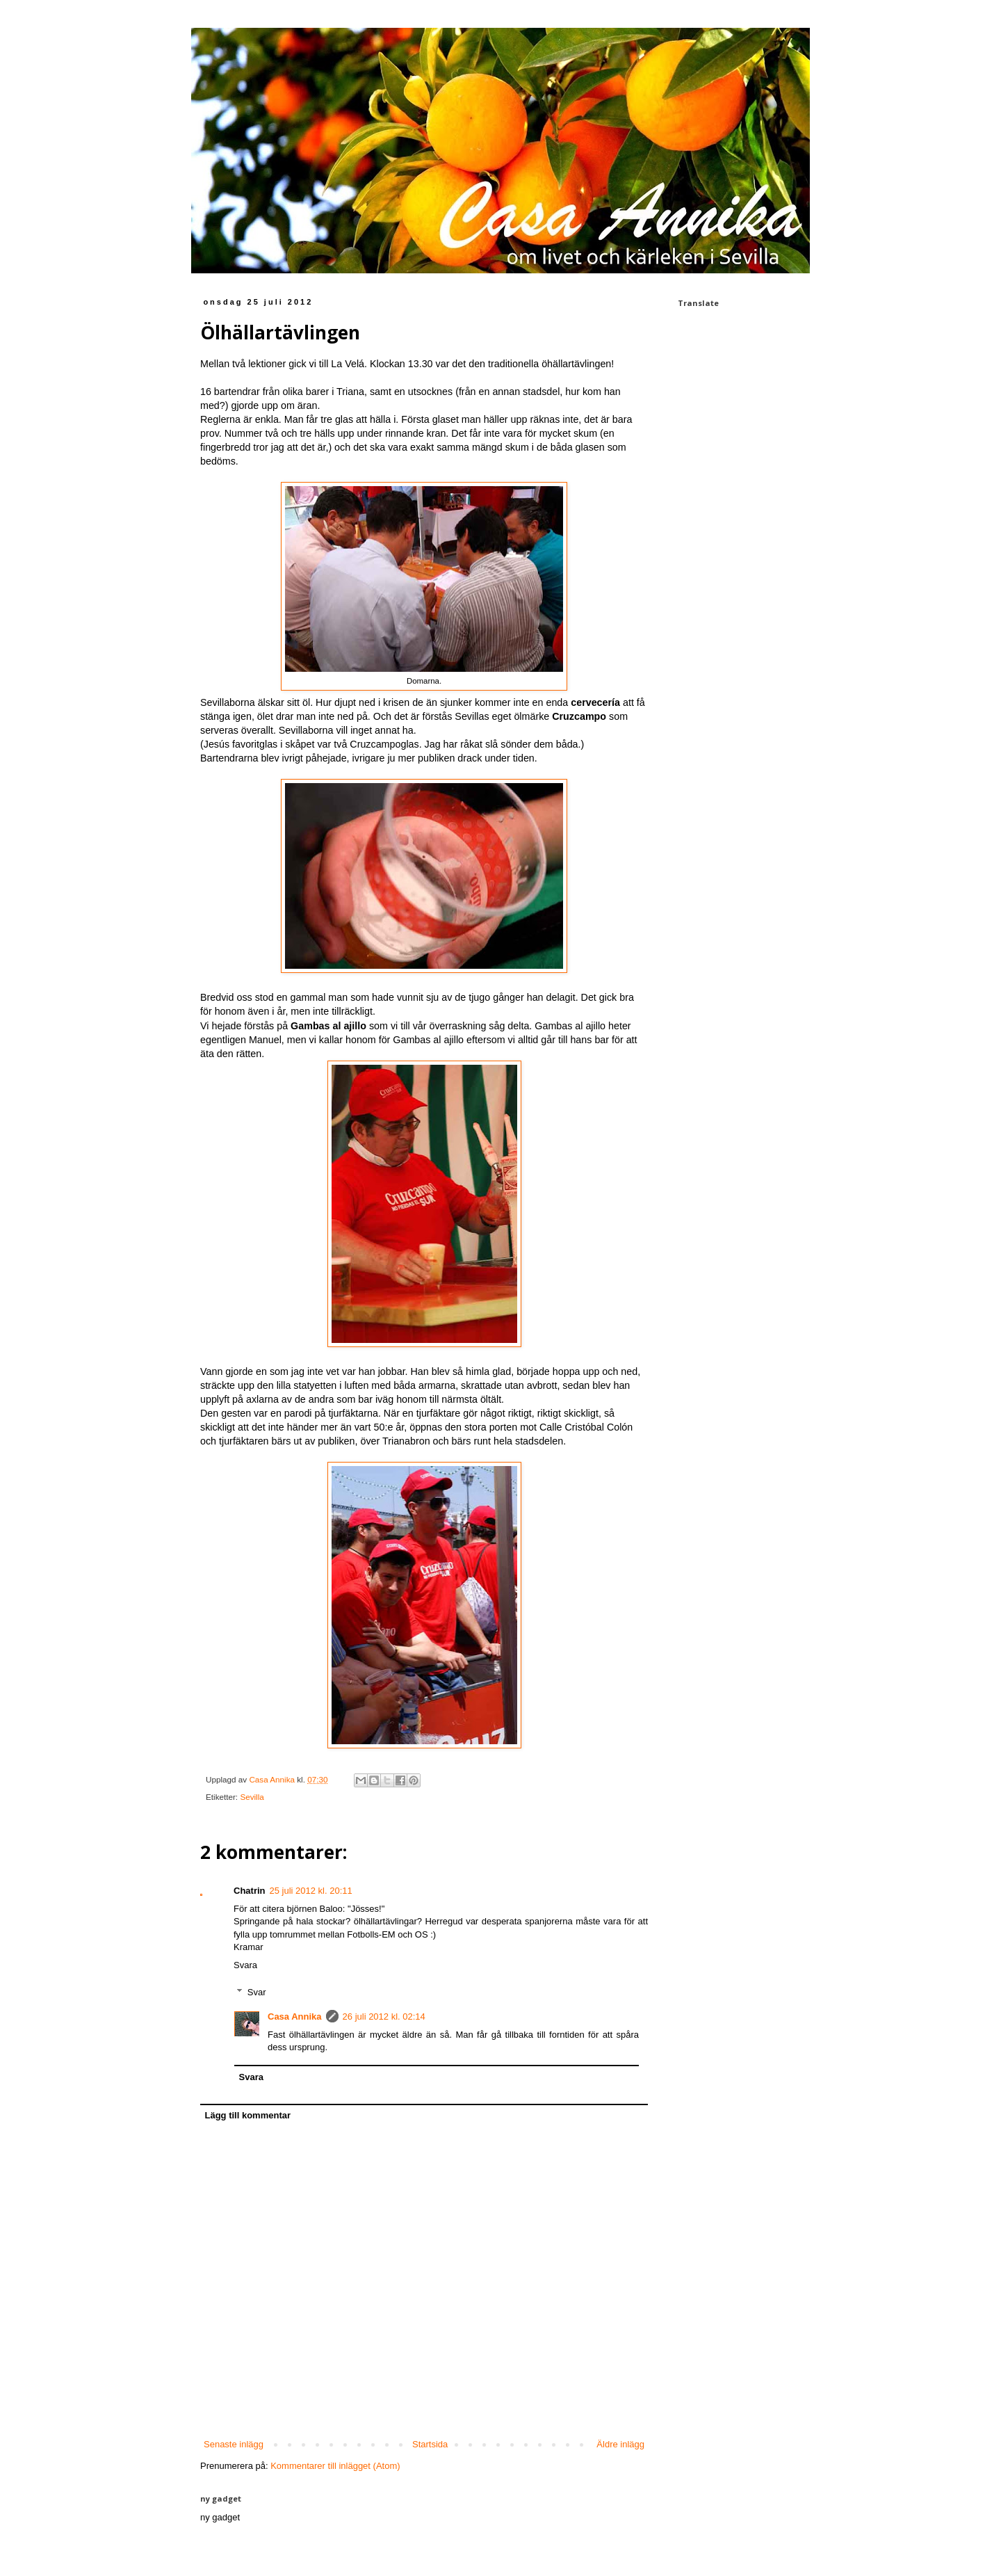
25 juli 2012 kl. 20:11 (311, 1890)
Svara (245, 1965)
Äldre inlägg (620, 2444)
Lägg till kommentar (248, 2115)
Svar (256, 1991)
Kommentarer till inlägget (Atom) (335, 2466)
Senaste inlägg (233, 2444)
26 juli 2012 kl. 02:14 (384, 2016)
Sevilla (251, 1796)
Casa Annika (295, 2016)
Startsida (430, 2444)
